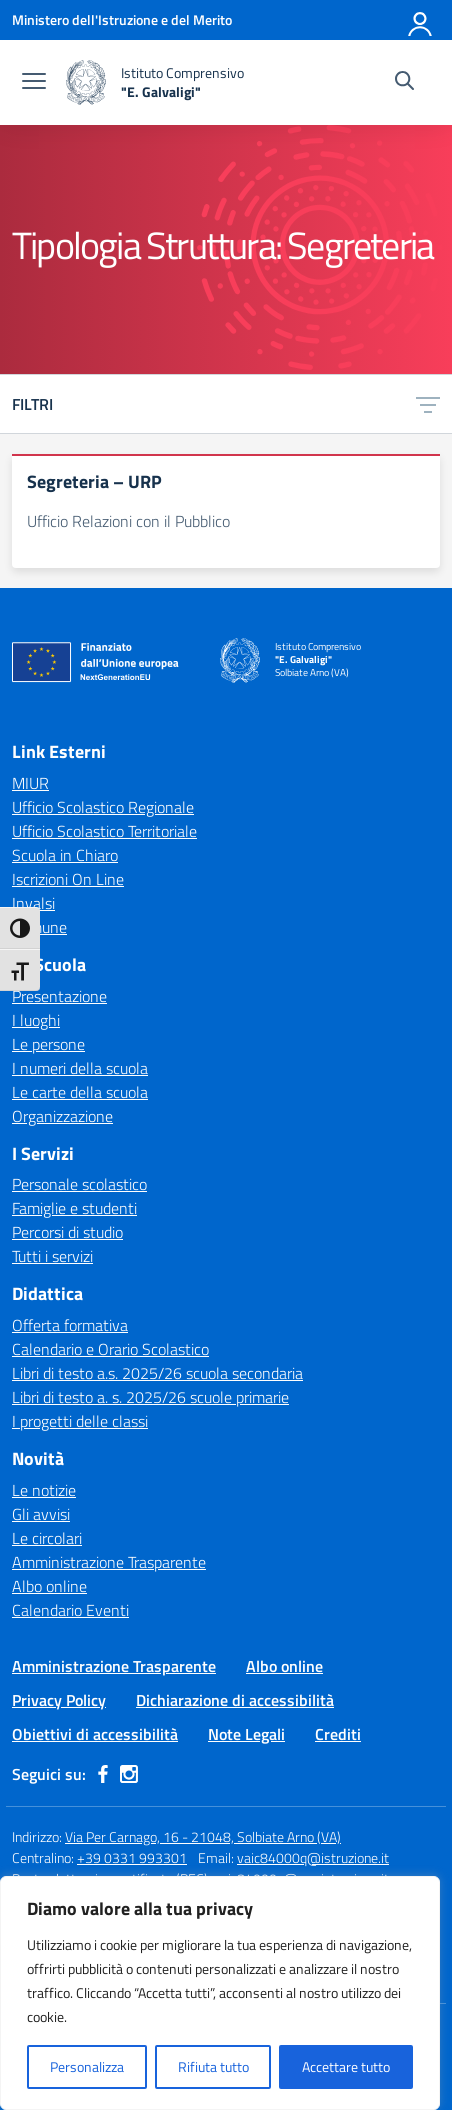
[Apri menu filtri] (428, 404)
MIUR (30, 783)
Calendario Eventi (70, 1610)
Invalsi (33, 903)
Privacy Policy (59, 1700)
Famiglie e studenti (74, 1208)
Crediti (338, 1734)
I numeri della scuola (80, 1068)
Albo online (49, 1586)
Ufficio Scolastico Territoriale (104, 831)
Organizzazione (62, 1116)
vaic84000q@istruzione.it (313, 1857)
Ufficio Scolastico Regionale (103, 807)
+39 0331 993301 (132, 1857)
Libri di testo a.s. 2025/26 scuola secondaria (157, 1373)
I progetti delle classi (80, 1421)
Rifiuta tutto (213, 2066)
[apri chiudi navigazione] (34, 83)
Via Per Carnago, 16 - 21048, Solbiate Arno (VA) (203, 1836)
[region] (220, 1993)
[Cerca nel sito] (404, 83)
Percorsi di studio (67, 1232)
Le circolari (47, 1538)
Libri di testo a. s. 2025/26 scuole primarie (150, 1397)
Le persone (48, 1044)
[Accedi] (421, 20)
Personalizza (87, 2066)
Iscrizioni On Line (68, 879)
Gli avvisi (41, 1514)
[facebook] (103, 1774)
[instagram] (129, 1774)
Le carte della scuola (80, 1092)
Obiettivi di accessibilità (95, 1734)
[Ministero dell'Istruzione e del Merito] (122, 19)
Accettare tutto (346, 2066)
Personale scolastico (79, 1184)
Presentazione (59, 996)
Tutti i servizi (52, 1256)
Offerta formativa (70, 1325)
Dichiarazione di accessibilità (235, 1700)
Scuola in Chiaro (65, 855)
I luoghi (36, 1020)
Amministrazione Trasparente (109, 1562)
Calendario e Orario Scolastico (110, 1349)
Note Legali (246, 1734)
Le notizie (44, 1490)
